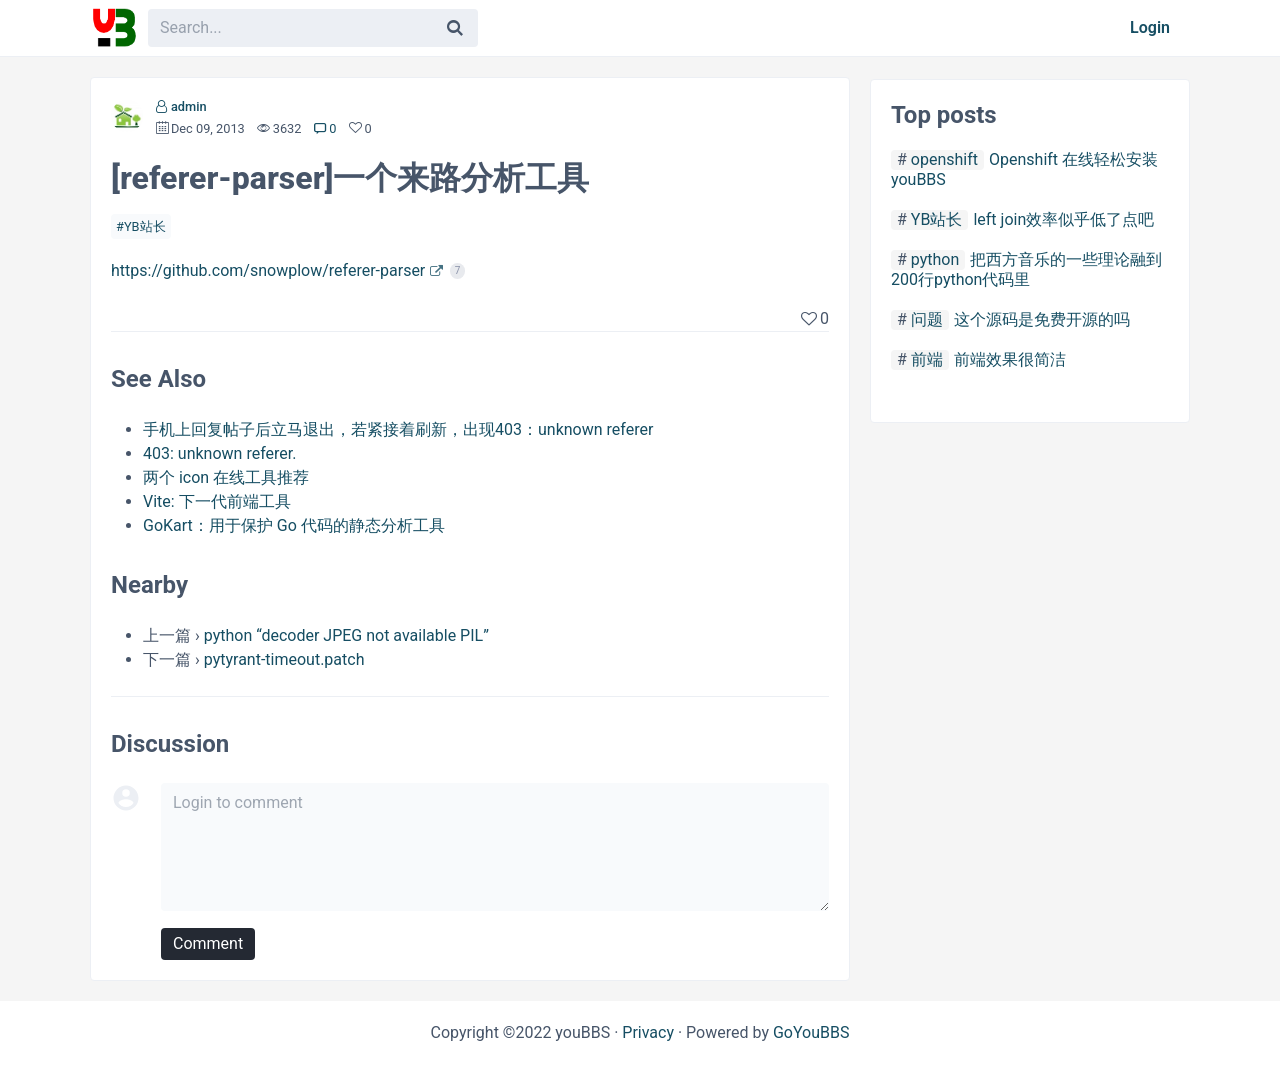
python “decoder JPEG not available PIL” (346, 635)
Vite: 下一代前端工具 (217, 501)
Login (1150, 27)
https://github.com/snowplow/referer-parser (268, 270)
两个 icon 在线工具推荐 (226, 477)
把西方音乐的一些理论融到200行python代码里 (1026, 269)
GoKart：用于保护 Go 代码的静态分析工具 (294, 525)
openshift (944, 159)
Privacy (648, 1032)
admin (189, 106)
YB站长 (145, 226)
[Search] (455, 28)
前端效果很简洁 (1010, 359)
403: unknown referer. (219, 453)
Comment (208, 943)
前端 (927, 359)
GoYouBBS (811, 1032)
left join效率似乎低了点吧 (1063, 219)
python (935, 259)
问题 (927, 319)
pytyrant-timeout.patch (284, 659)
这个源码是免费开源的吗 (1042, 319)
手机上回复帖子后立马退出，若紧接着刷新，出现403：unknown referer (398, 429)
